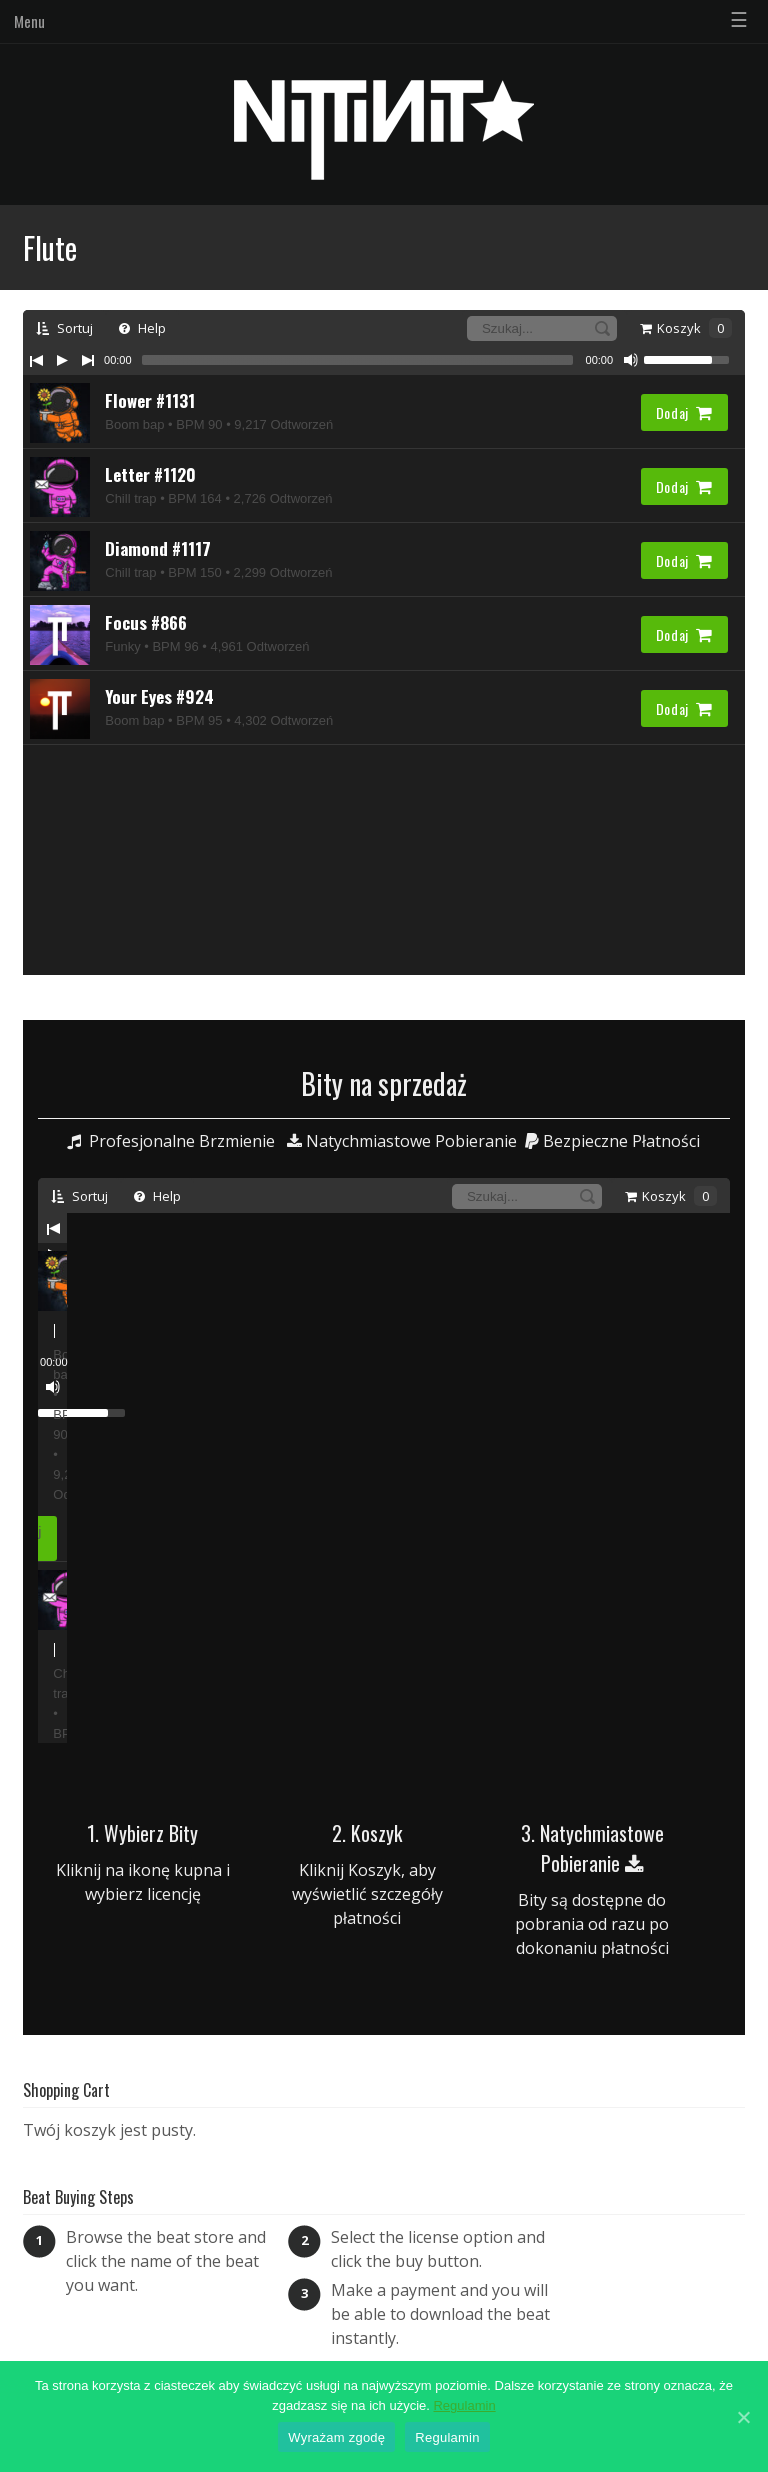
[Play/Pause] (62, 360)
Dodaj (684, 412)
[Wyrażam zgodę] (743, 2417)
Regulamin (464, 2405)
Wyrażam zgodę (336, 2437)
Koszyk (686, 328)
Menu (29, 21)
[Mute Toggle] (631, 360)
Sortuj (64, 328)
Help (142, 328)
